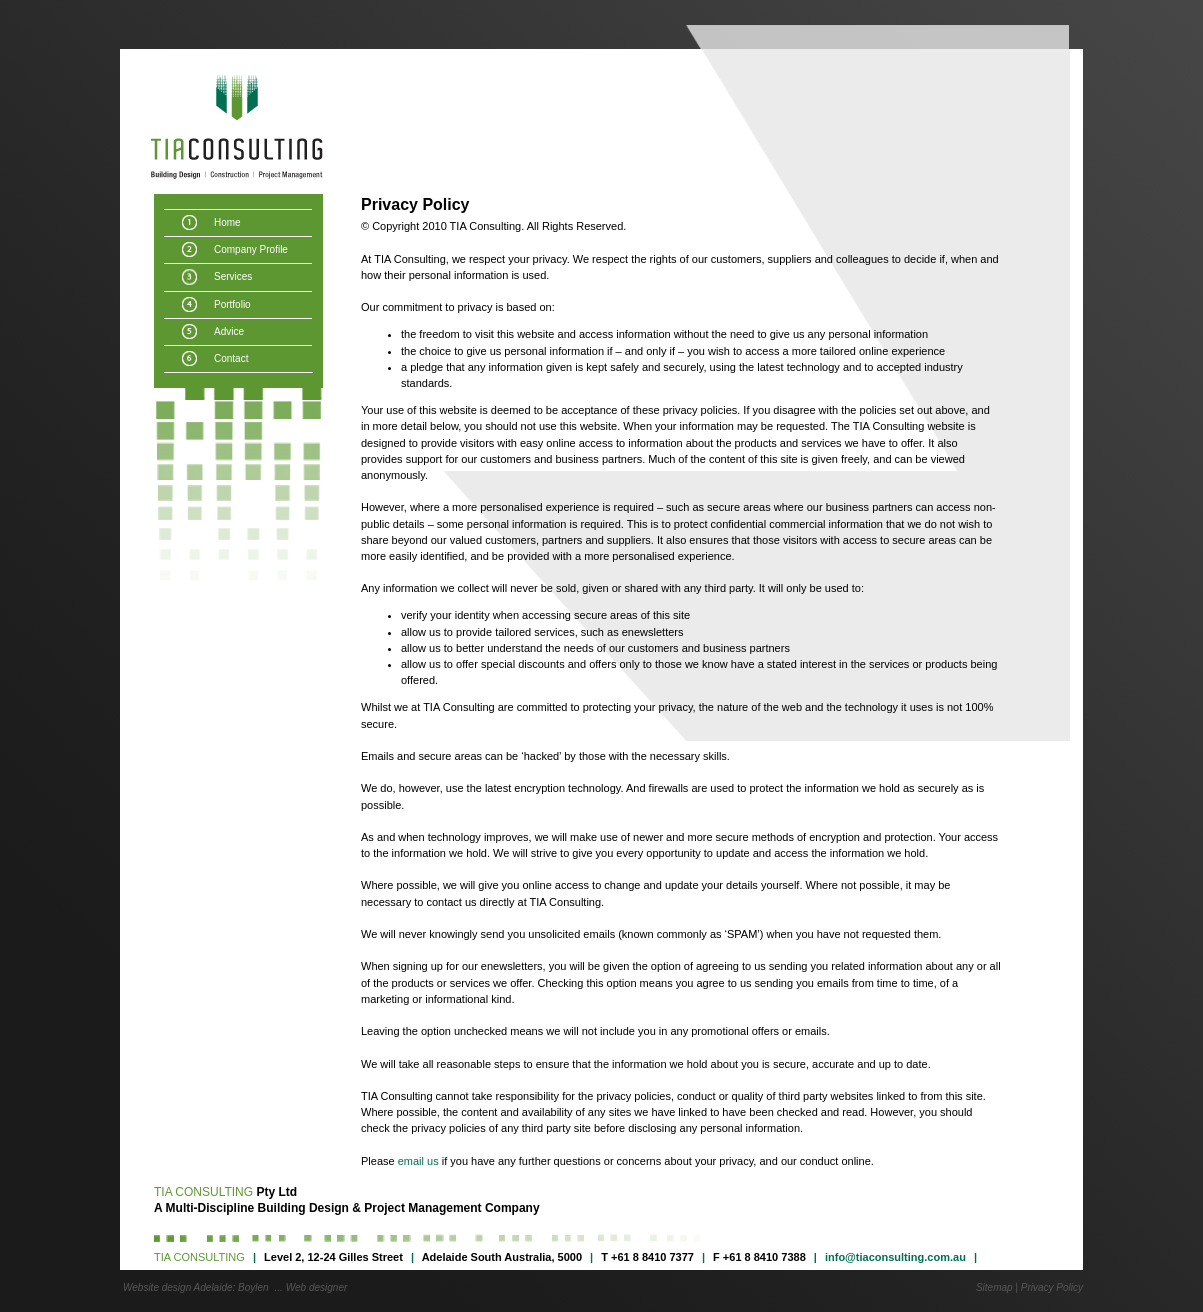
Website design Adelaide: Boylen (196, 1287)
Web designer (317, 1287)
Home (227, 222)
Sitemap (994, 1287)
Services (233, 276)
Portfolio (232, 304)
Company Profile (251, 249)
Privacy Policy (1052, 1287)
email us (418, 1161)
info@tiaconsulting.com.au (895, 1257)
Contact (231, 358)
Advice (229, 331)
